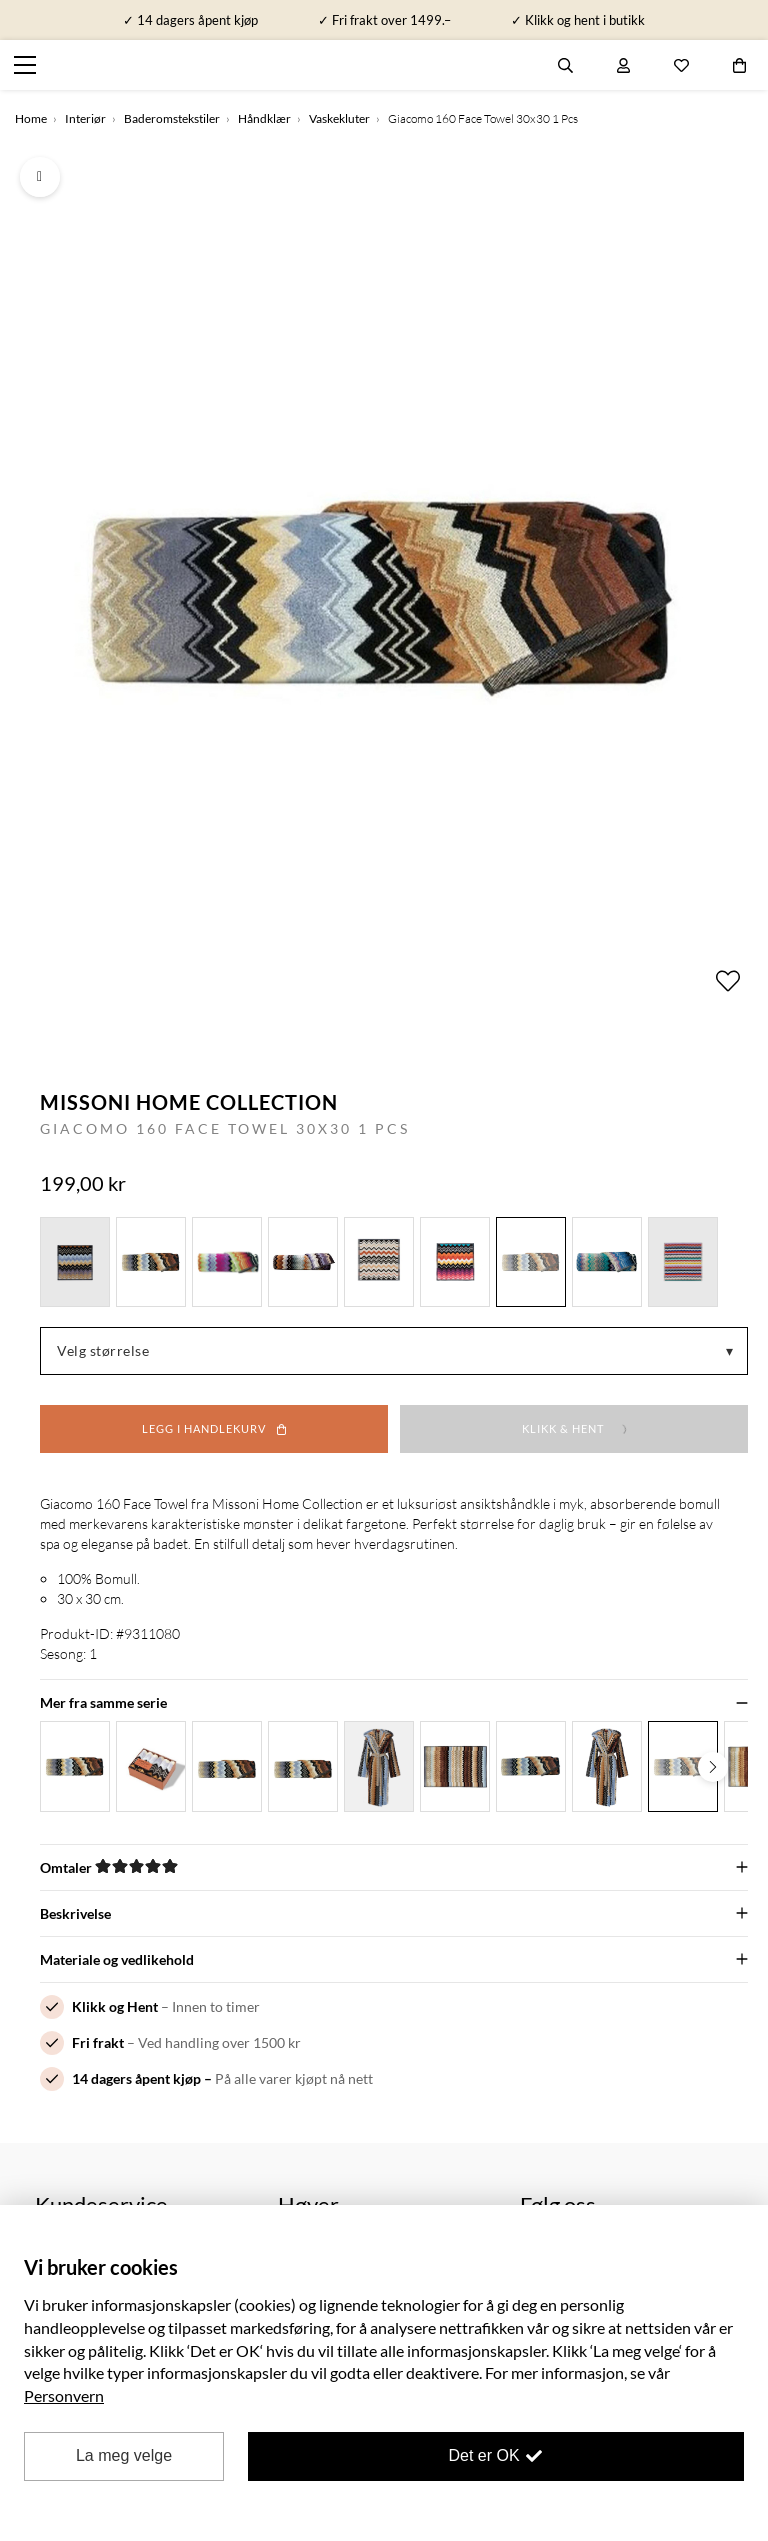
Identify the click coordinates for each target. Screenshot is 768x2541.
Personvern (64, 2395)
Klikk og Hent (115, 2006)
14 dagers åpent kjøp (136, 2078)
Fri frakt (98, 2042)
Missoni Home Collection (189, 1102)
